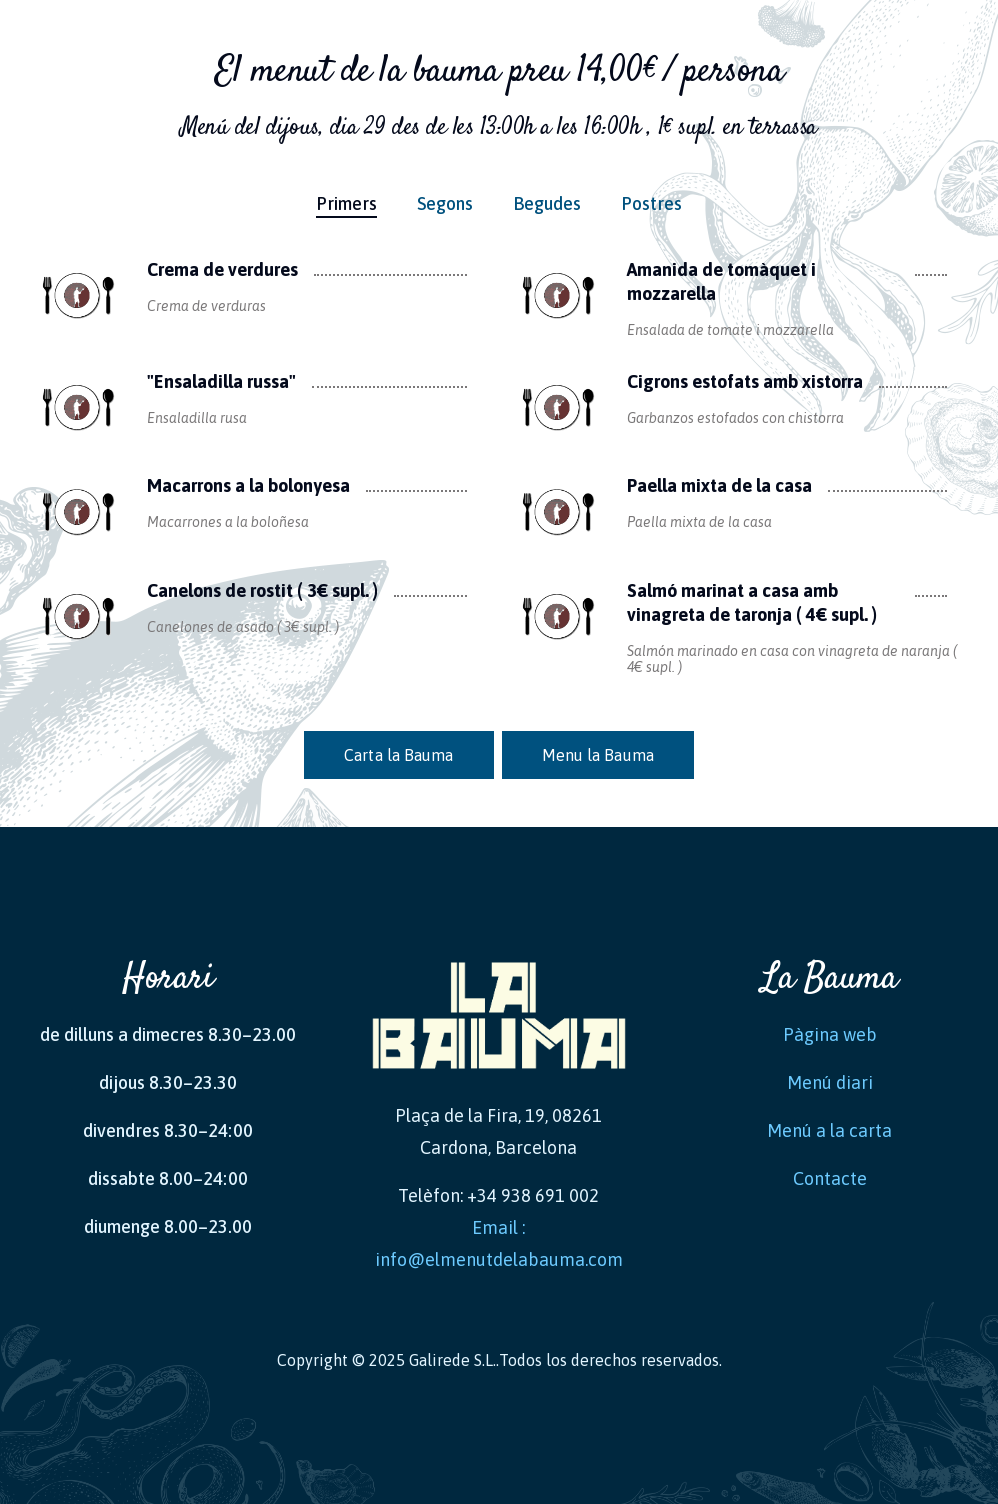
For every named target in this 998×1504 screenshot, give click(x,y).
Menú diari (830, 1082)
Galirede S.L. (452, 1360)
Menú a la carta (829, 1130)
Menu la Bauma (598, 755)
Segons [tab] (445, 203)
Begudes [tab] (547, 203)
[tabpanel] (499, 498)
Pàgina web (830, 1034)
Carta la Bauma (398, 755)
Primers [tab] (346, 203)
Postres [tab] (651, 203)
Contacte (830, 1178)
